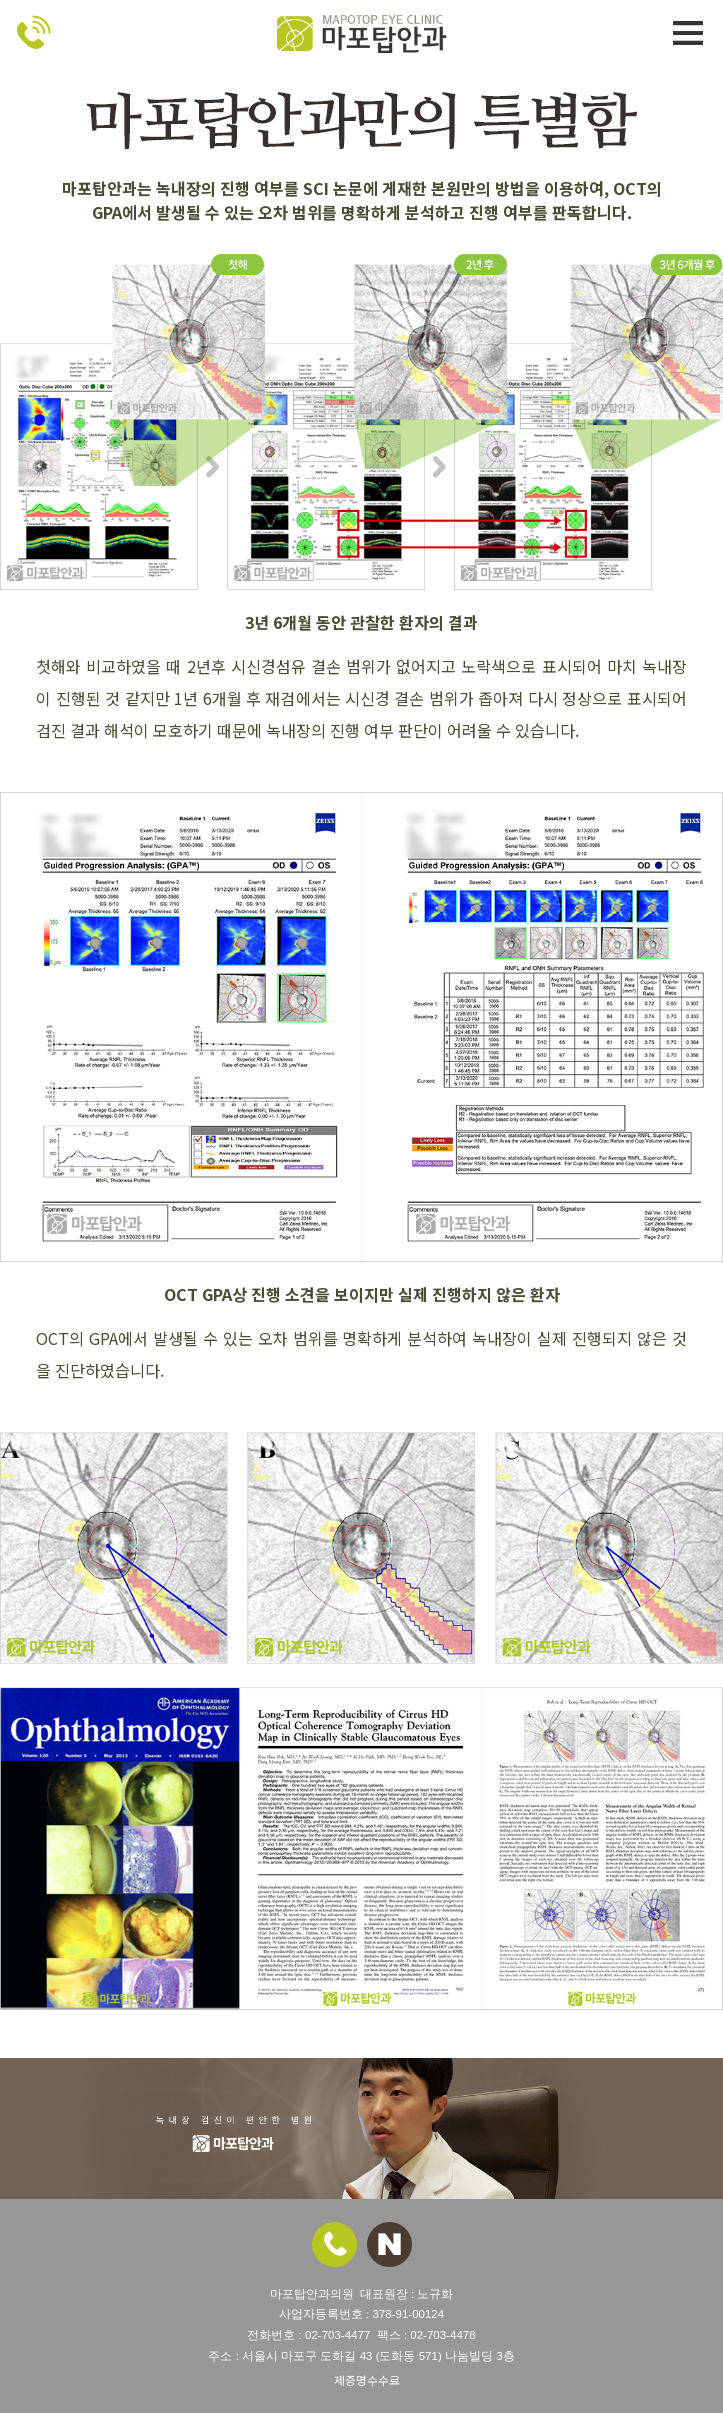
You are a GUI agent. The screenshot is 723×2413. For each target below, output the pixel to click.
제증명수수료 (367, 2380)
